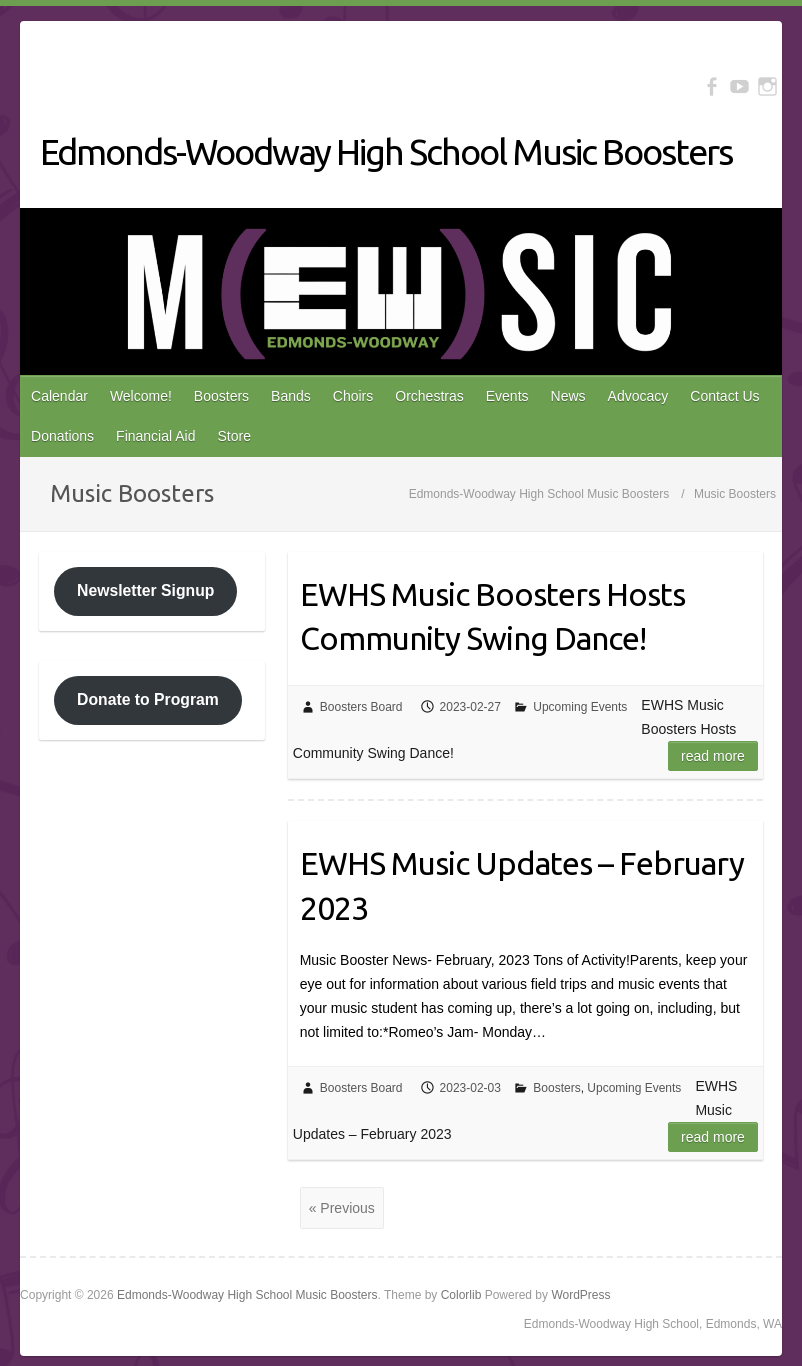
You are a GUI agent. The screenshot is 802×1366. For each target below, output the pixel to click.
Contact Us (724, 396)
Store (233, 436)
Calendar (59, 396)
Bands (291, 396)
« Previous (342, 1208)
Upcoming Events (580, 707)
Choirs (353, 396)
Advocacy (638, 396)
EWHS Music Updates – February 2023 (522, 885)
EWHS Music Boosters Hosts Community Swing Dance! (492, 616)
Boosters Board (361, 707)
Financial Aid (155, 436)
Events (507, 396)
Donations (62, 436)
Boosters (221, 396)
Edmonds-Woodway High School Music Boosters (386, 151)
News (568, 396)
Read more (713, 756)
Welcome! (141, 396)
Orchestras (429, 396)
